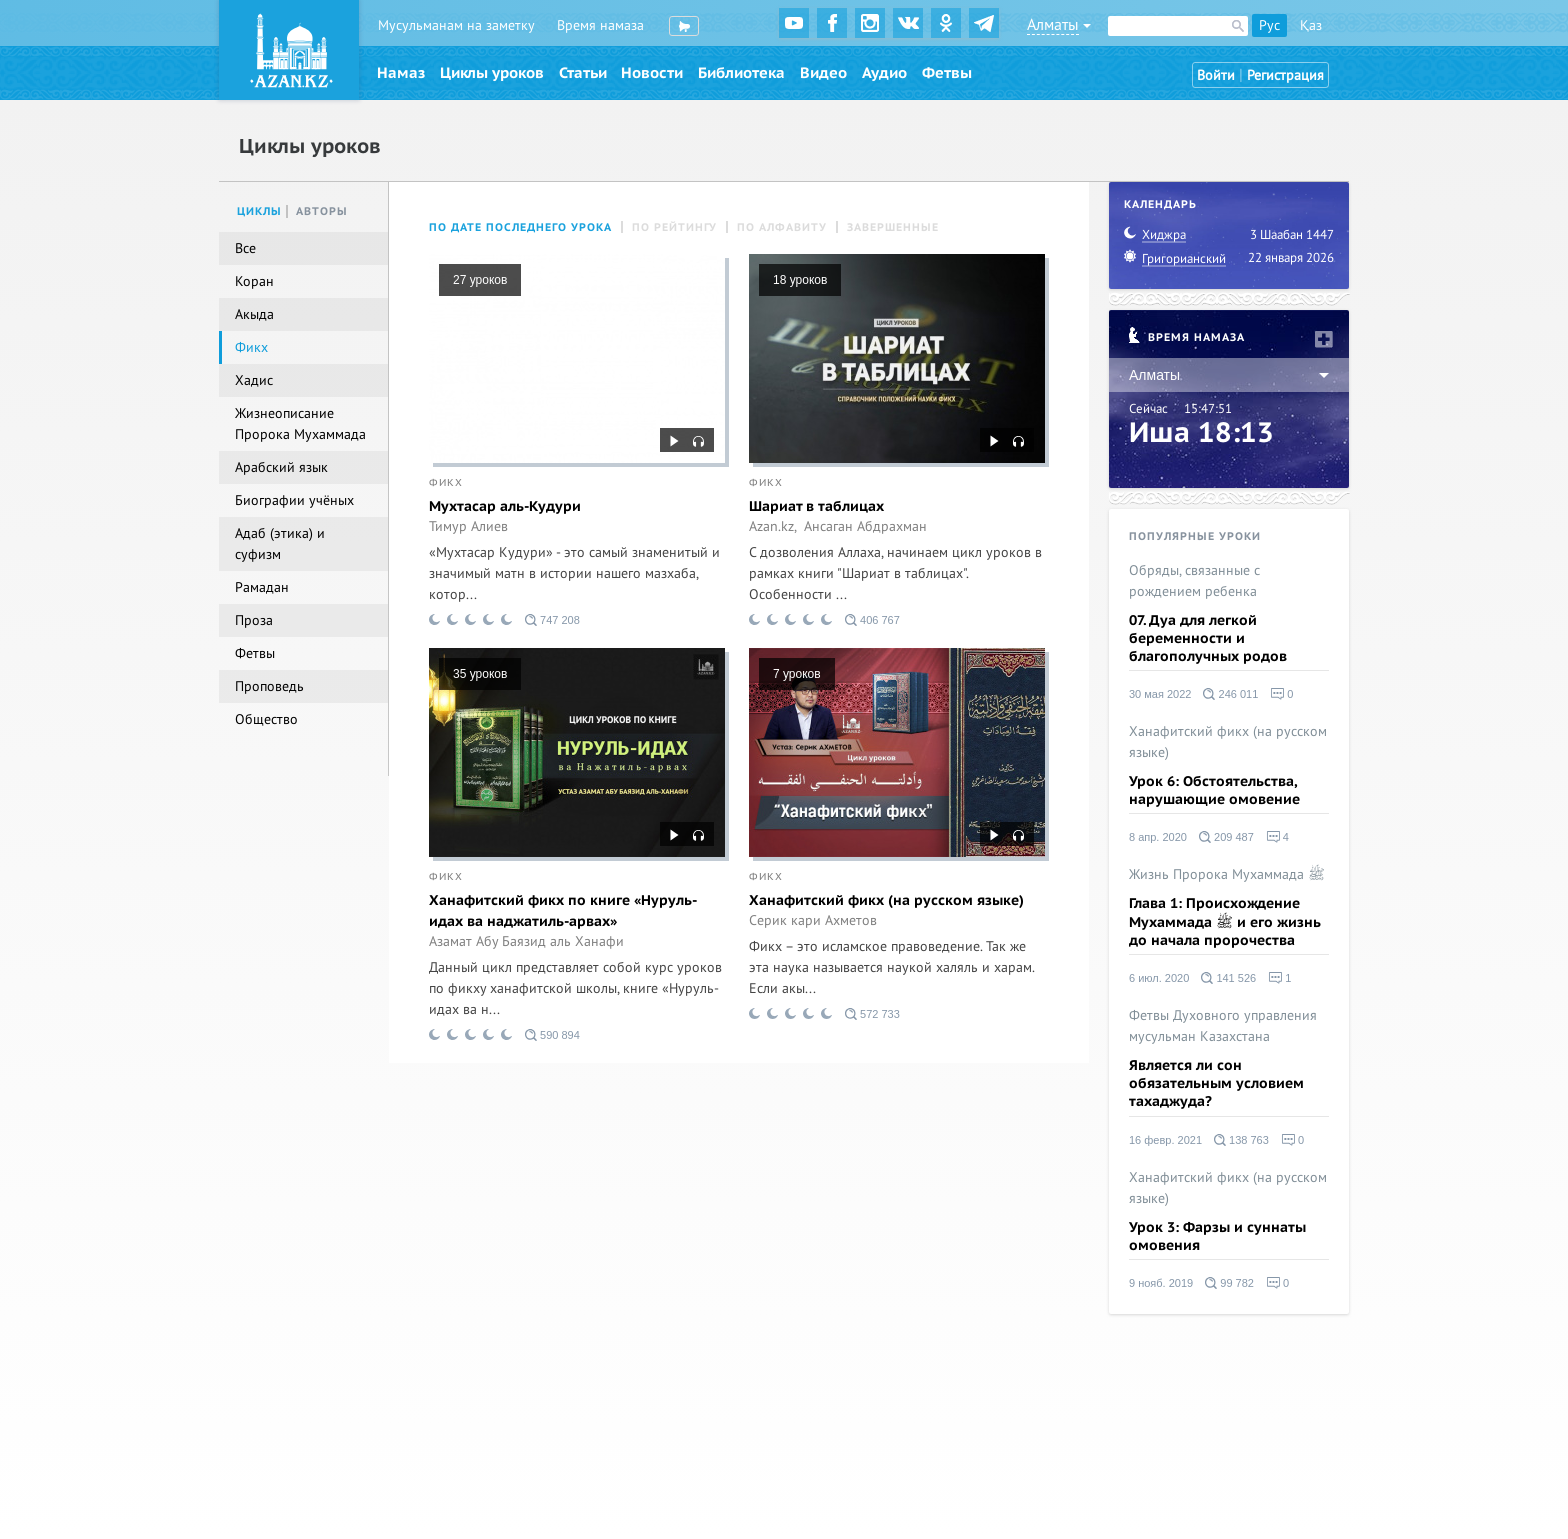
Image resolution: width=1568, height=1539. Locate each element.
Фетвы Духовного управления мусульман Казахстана (1223, 1026)
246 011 (1230, 694)
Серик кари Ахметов (813, 921)
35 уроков (480, 674)
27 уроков (480, 280)
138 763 (1241, 1140)
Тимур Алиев (468, 527)
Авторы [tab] (322, 211)
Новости (652, 73)
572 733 (872, 1014)
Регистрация (1285, 75)
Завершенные (893, 227)
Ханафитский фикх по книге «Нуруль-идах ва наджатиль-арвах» (563, 911)
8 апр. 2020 (1158, 837)
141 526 (1228, 978)
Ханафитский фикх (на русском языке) (886, 900)
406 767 (872, 620)
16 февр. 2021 (1165, 1140)
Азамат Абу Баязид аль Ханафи (526, 942)
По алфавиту (782, 227)
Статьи (583, 73)
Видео (823, 73)
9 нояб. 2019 (1161, 1283)
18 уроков (800, 280)
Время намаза (600, 25)
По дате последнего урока (520, 227)
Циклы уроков (492, 73)
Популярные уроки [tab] (1195, 536)
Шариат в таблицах (816, 506)
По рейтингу (674, 227)
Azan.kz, (773, 527)
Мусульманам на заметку (456, 25)
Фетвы (947, 73)
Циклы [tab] (259, 211)
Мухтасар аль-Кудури (505, 506)
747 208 (552, 620)
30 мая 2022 (1160, 694)
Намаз (401, 73)
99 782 (1229, 1283)
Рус (1269, 25)
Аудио (884, 73)
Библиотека (741, 73)
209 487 (1226, 837)
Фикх (446, 483)
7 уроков (797, 674)
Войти (1216, 75)
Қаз (1311, 25)
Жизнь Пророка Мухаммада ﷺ (1227, 874)
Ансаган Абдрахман (865, 527)
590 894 (552, 1035)
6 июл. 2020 (1159, 978)
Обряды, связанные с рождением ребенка (1194, 581)
